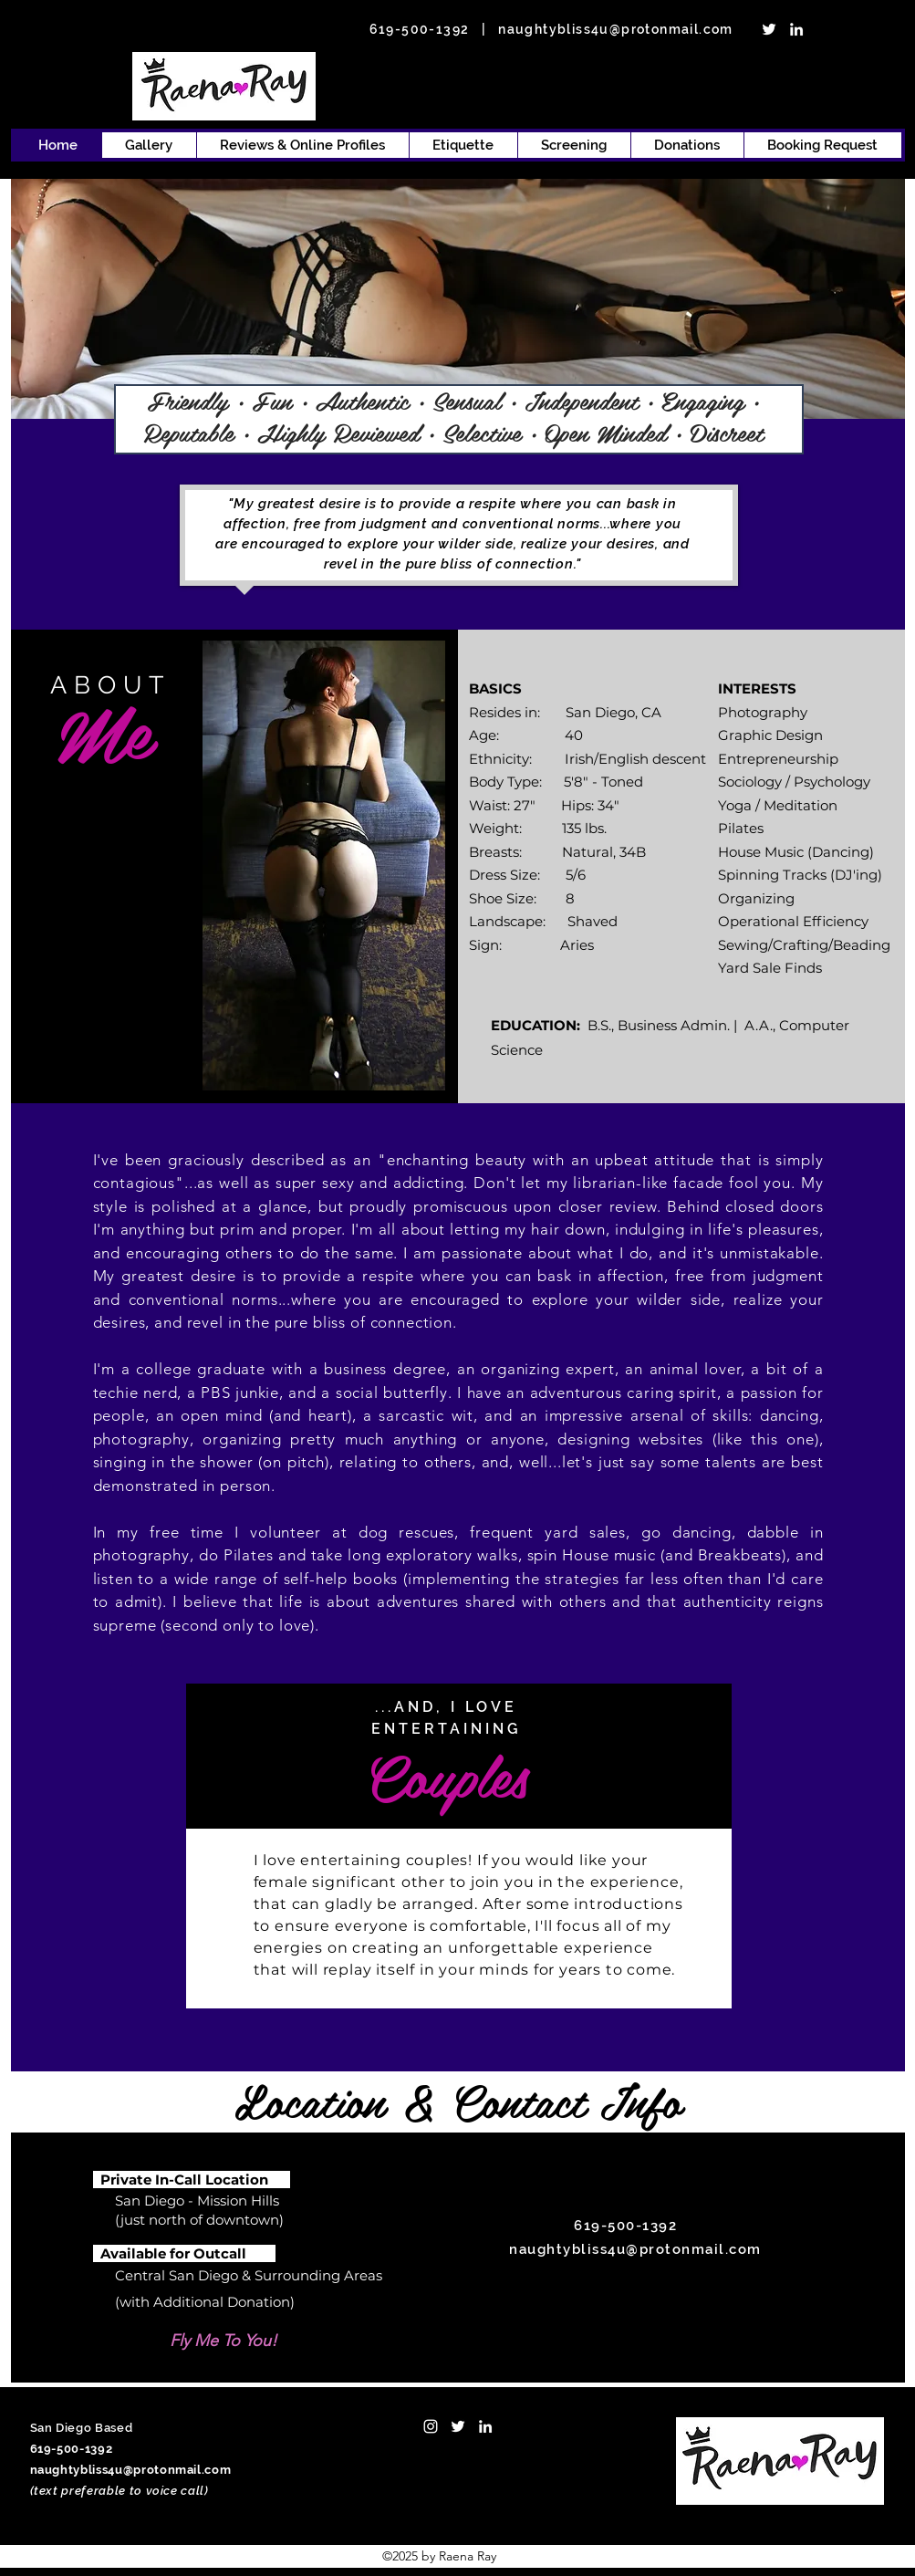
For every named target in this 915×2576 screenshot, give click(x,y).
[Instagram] (430, 2426)
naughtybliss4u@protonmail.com (615, 29)
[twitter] (769, 29)
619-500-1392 (419, 29)
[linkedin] (796, 29)
